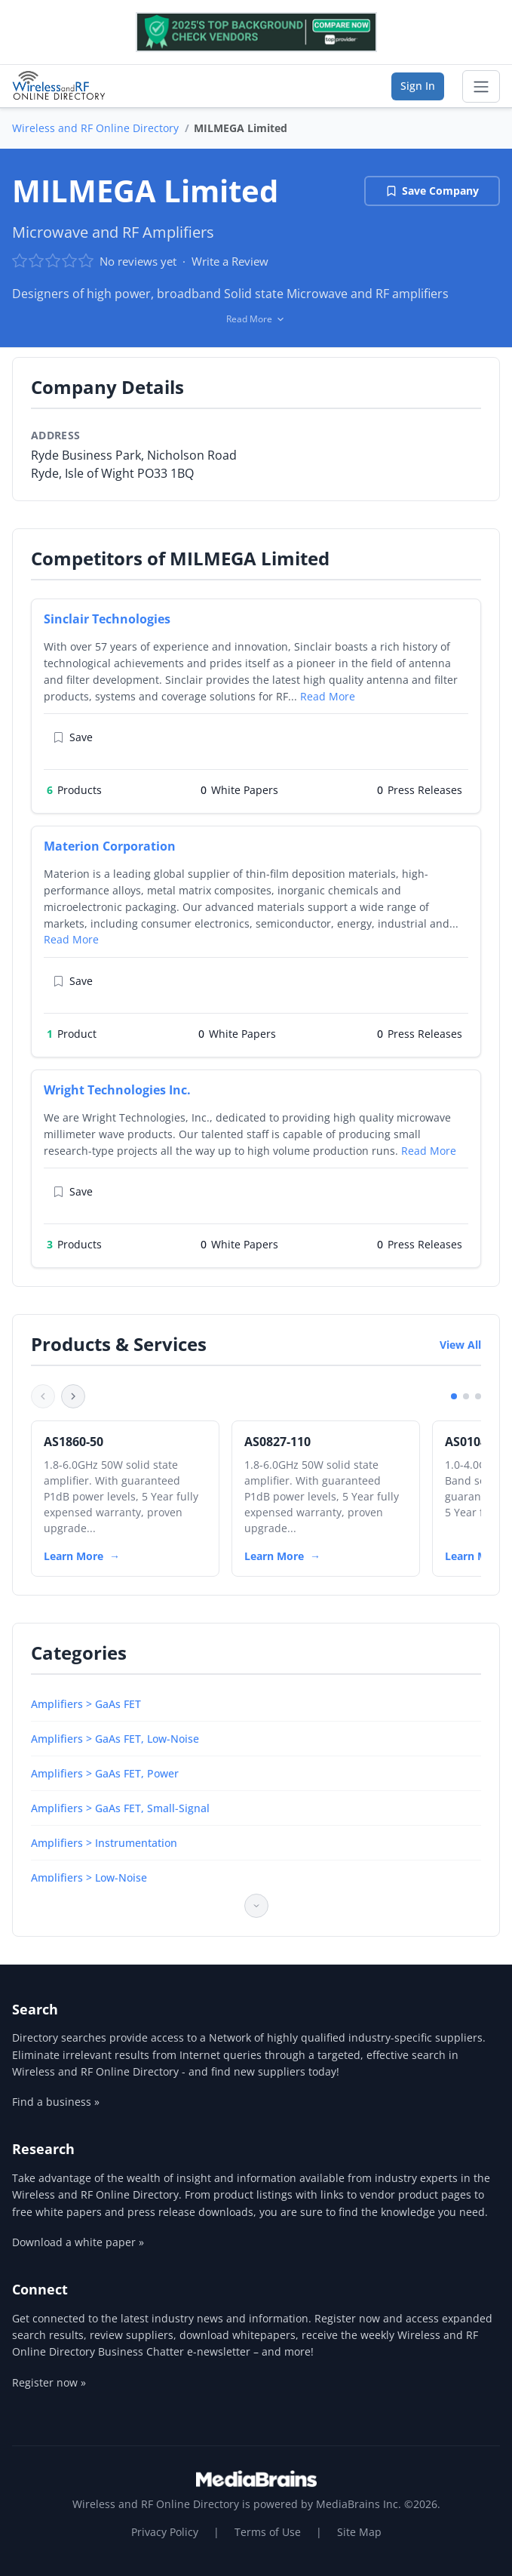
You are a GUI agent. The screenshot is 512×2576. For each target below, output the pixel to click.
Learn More (73, 1556)
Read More (327, 696)
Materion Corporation (110, 846)
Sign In (417, 85)
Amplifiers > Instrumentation (104, 1843)
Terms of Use (268, 2532)
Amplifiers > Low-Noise (89, 1877)
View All (460, 1344)
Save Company (432, 190)
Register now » (49, 2382)
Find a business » (56, 2101)
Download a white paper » (78, 2242)
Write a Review (230, 261)
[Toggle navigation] (481, 86)
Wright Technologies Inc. (117, 1090)
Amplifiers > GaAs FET (86, 1704)
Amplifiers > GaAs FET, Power (105, 1773)
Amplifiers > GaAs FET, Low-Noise (115, 1738)
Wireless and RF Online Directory (95, 128)
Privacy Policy (164, 2532)
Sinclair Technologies (107, 619)
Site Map (359, 2532)
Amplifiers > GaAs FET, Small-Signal (120, 1808)
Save (73, 737)
